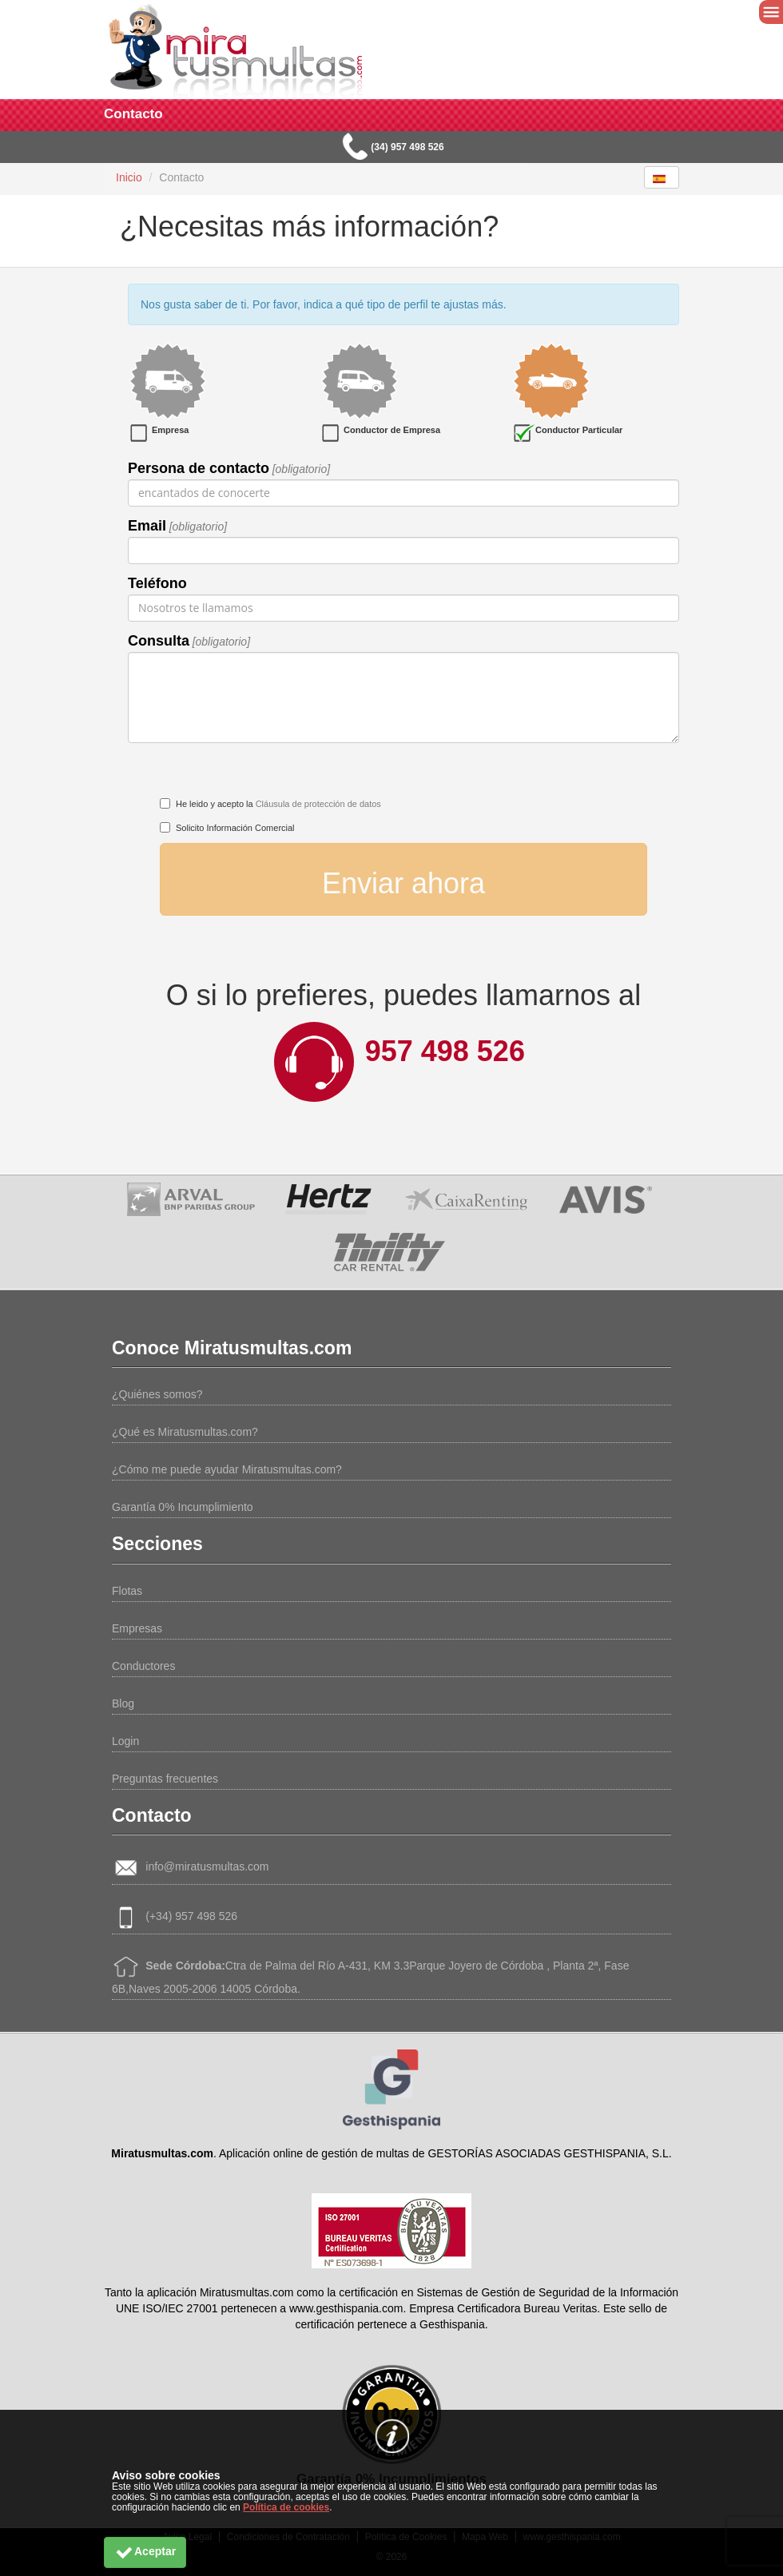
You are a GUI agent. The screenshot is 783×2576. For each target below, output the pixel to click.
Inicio (129, 177)
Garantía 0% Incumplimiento (182, 1507)
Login (125, 1741)
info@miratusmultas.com (206, 1866)
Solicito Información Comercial (235, 828)
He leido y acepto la (278, 804)
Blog (123, 1703)
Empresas (137, 1628)
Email (147, 526)
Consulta (158, 641)
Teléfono (157, 583)
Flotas (127, 1590)
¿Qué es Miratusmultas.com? (185, 1431)
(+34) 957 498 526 (191, 1916)
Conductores (143, 1666)
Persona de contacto (198, 468)
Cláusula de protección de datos (318, 804)
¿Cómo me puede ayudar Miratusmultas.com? (227, 1469)
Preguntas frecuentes (165, 1778)
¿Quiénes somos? (157, 1394)
